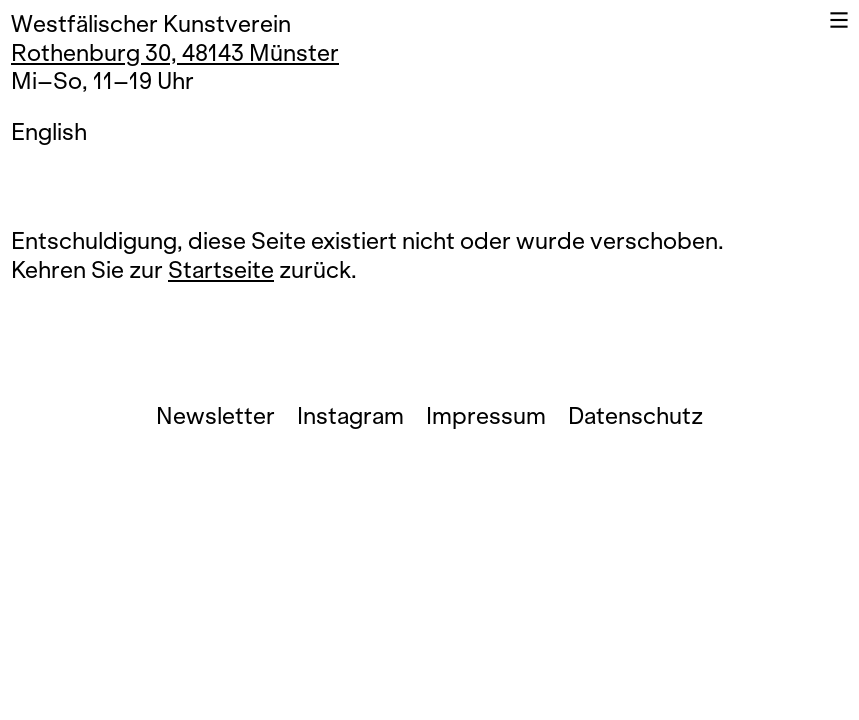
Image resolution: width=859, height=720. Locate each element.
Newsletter (215, 416)
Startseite (221, 270)
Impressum (486, 416)
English (49, 132)
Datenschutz (635, 416)
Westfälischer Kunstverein (151, 24)
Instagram (350, 416)
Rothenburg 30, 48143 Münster (175, 53)
